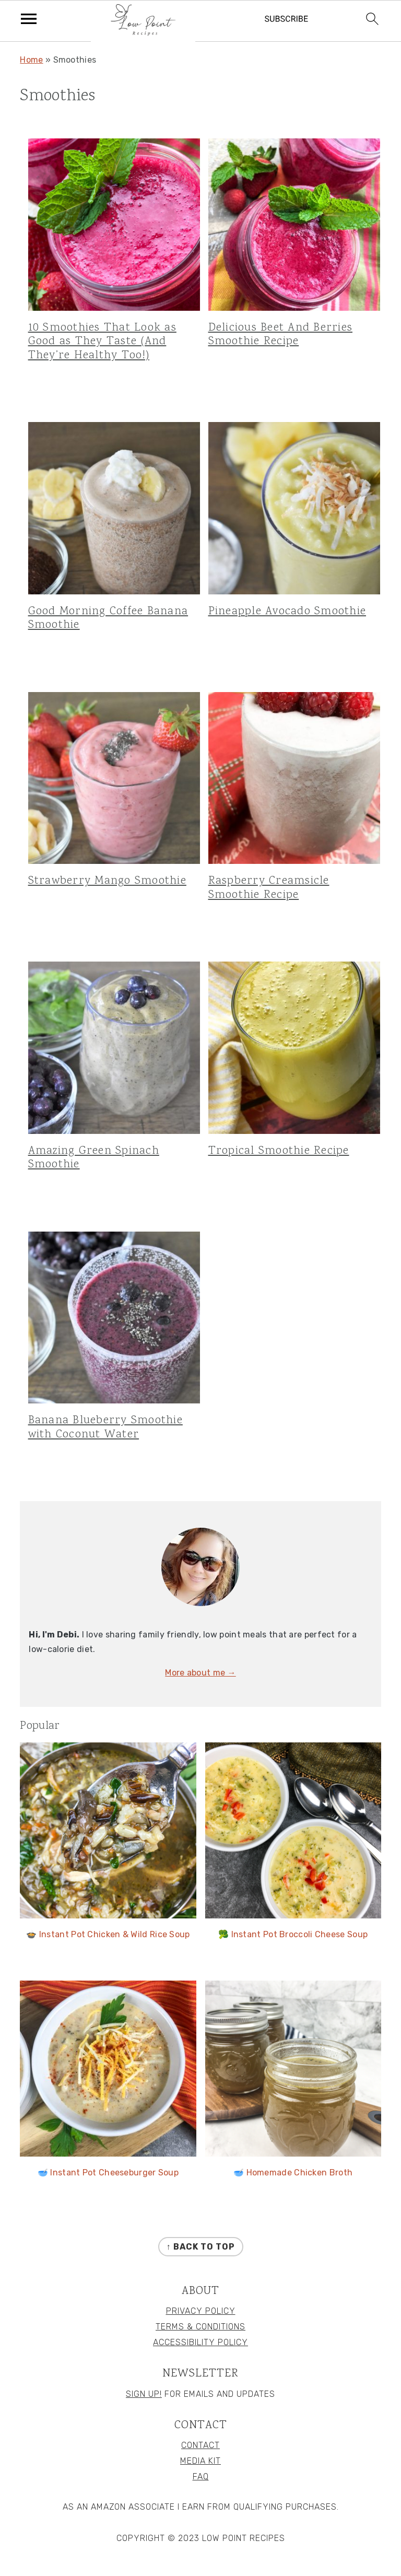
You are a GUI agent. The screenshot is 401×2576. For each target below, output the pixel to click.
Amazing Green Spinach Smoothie (93, 1158)
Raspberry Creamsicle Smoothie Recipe (268, 888)
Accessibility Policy (200, 2342)
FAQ (201, 2476)
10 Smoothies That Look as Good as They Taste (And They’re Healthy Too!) (102, 342)
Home (31, 60)
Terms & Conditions (200, 2327)
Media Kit (200, 2461)
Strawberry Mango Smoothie (107, 881)
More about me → (200, 1673)
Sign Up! (144, 2394)
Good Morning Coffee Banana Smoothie (108, 618)
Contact (200, 2445)
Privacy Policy (200, 2311)
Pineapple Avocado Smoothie (287, 611)
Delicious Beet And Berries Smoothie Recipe (280, 334)
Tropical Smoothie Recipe (278, 1151)
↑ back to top (201, 2247)
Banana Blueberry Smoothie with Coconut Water (105, 1427)
